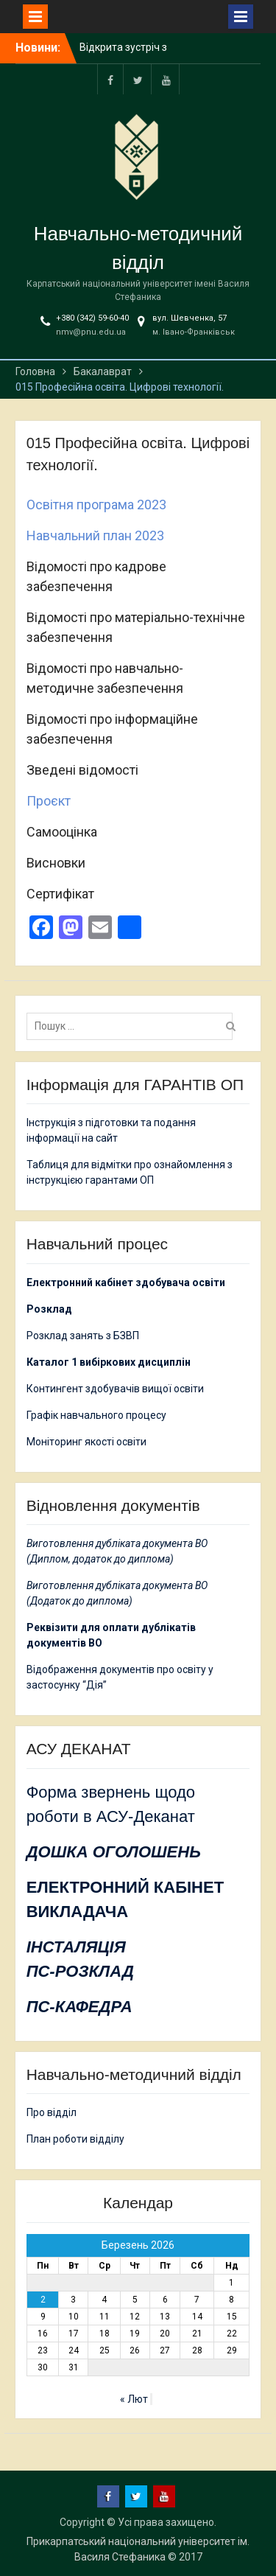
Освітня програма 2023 (96, 504)
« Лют (134, 2399)
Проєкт (48, 801)
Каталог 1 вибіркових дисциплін (108, 1362)
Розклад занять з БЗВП (82, 1335)
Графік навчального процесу (96, 1415)
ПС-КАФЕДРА (79, 2006)
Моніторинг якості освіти (86, 1442)
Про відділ (51, 2112)
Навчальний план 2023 (95, 535)
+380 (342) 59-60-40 (92, 318)
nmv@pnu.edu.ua (91, 332)
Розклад (49, 1309)
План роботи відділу (75, 2139)
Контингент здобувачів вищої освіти (115, 1389)
